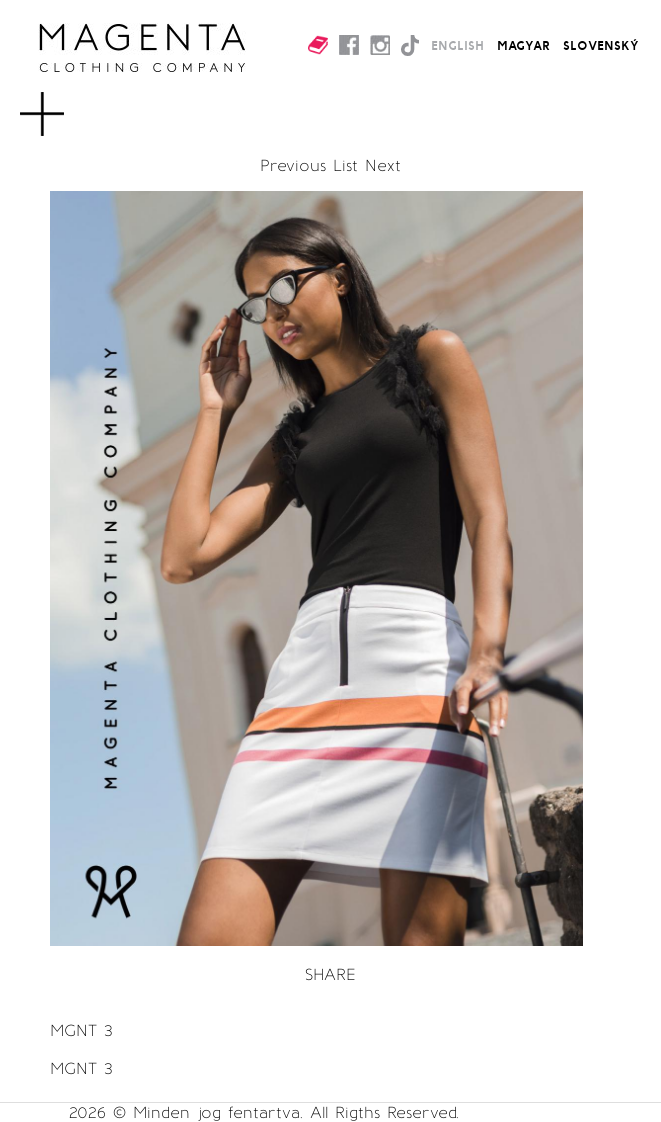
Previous (293, 165)
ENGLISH (457, 45)
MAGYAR (523, 45)
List (345, 165)
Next (383, 165)
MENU (74, 104)
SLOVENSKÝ (601, 45)
